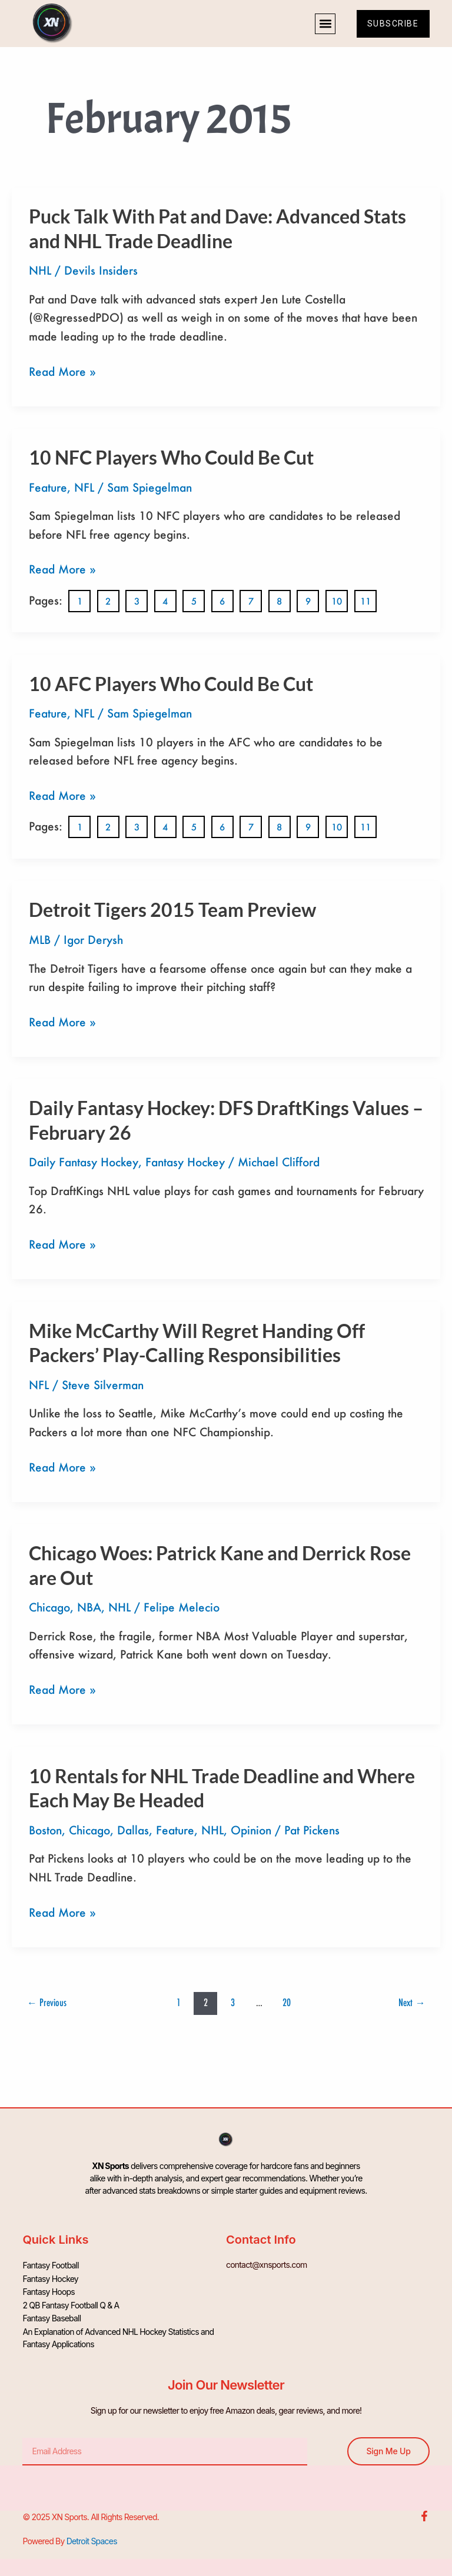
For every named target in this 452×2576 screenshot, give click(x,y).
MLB (40, 939)
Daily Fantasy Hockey (83, 1161)
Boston (45, 1830)
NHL (40, 270)
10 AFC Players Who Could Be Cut (171, 683)
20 (286, 2002)
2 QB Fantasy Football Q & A (70, 2302)
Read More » (62, 371)
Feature (48, 487)
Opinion (251, 1830)
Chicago (49, 1607)
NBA (89, 1607)
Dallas (133, 1830)
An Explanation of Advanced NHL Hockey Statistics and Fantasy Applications (118, 2332)
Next (411, 2002)
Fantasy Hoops (48, 2289)
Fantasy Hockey (185, 1161)
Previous (47, 2002)
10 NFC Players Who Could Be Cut (171, 457)
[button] (322, 24)
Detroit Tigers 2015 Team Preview (172, 909)
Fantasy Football (50, 2265)
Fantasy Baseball (51, 2314)
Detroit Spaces (92, 2536)
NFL (84, 487)
